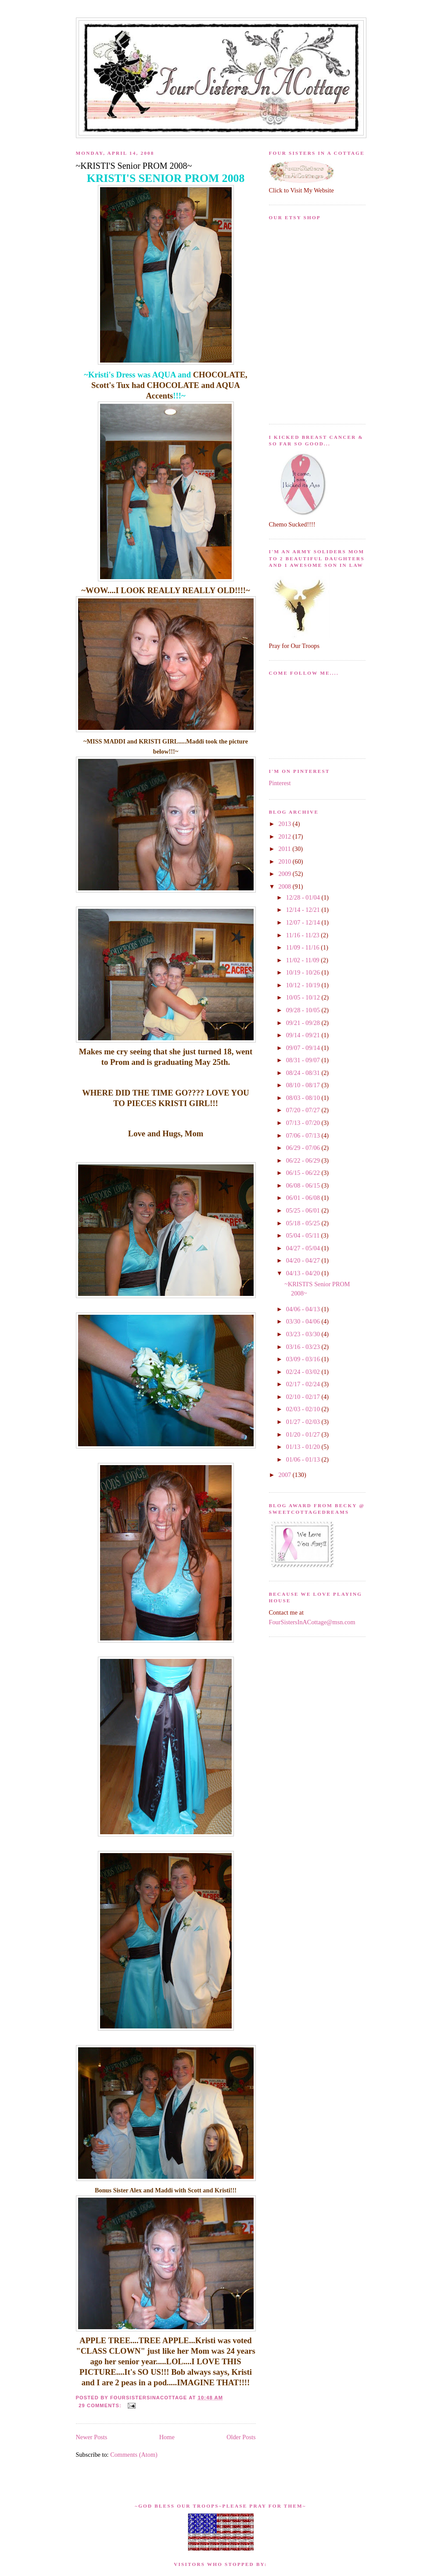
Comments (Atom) (134, 2454)
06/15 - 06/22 (304, 1172)
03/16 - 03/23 (304, 1346)
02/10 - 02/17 (304, 1396)
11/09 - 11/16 (303, 947)
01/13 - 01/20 (304, 1446)
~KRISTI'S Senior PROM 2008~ (134, 166)
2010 (286, 861)
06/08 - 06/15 (304, 1185)
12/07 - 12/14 (304, 922)
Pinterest (280, 782)
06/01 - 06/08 (304, 1197)
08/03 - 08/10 (304, 1097)
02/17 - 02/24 (304, 1384)
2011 (286, 848)
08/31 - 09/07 (304, 1060)
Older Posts (240, 2437)
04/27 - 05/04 (304, 1248)
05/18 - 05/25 (304, 1223)
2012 (286, 836)
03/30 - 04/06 (304, 1321)
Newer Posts (92, 2437)
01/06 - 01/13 (304, 1459)
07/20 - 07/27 (304, 1110)
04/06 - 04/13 (304, 1309)
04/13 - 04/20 (304, 1273)
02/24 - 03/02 (304, 1371)
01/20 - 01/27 (304, 1434)
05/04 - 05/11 (303, 1235)
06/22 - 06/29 (304, 1160)
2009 (286, 873)
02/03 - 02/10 (304, 1409)
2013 (286, 823)
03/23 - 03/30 (304, 1334)
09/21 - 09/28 (304, 1022)
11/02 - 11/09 (303, 960)
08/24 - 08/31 (304, 1072)
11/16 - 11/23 (303, 935)
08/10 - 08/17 (304, 1085)
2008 (286, 886)
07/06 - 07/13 (304, 1135)
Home (167, 2437)
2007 (286, 1474)
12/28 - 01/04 (304, 897)
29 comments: (101, 2405)
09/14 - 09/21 (304, 1035)
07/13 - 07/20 (304, 1122)
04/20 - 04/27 (304, 1260)
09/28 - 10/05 (304, 1010)
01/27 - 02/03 (304, 1421)
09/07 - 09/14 (304, 1047)
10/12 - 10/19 (304, 985)
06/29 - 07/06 (304, 1147)
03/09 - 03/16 (304, 1359)
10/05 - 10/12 (304, 997)
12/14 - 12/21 (304, 909)
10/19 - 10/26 (304, 972)
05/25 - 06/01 (304, 1210)
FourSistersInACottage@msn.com (312, 1622)
